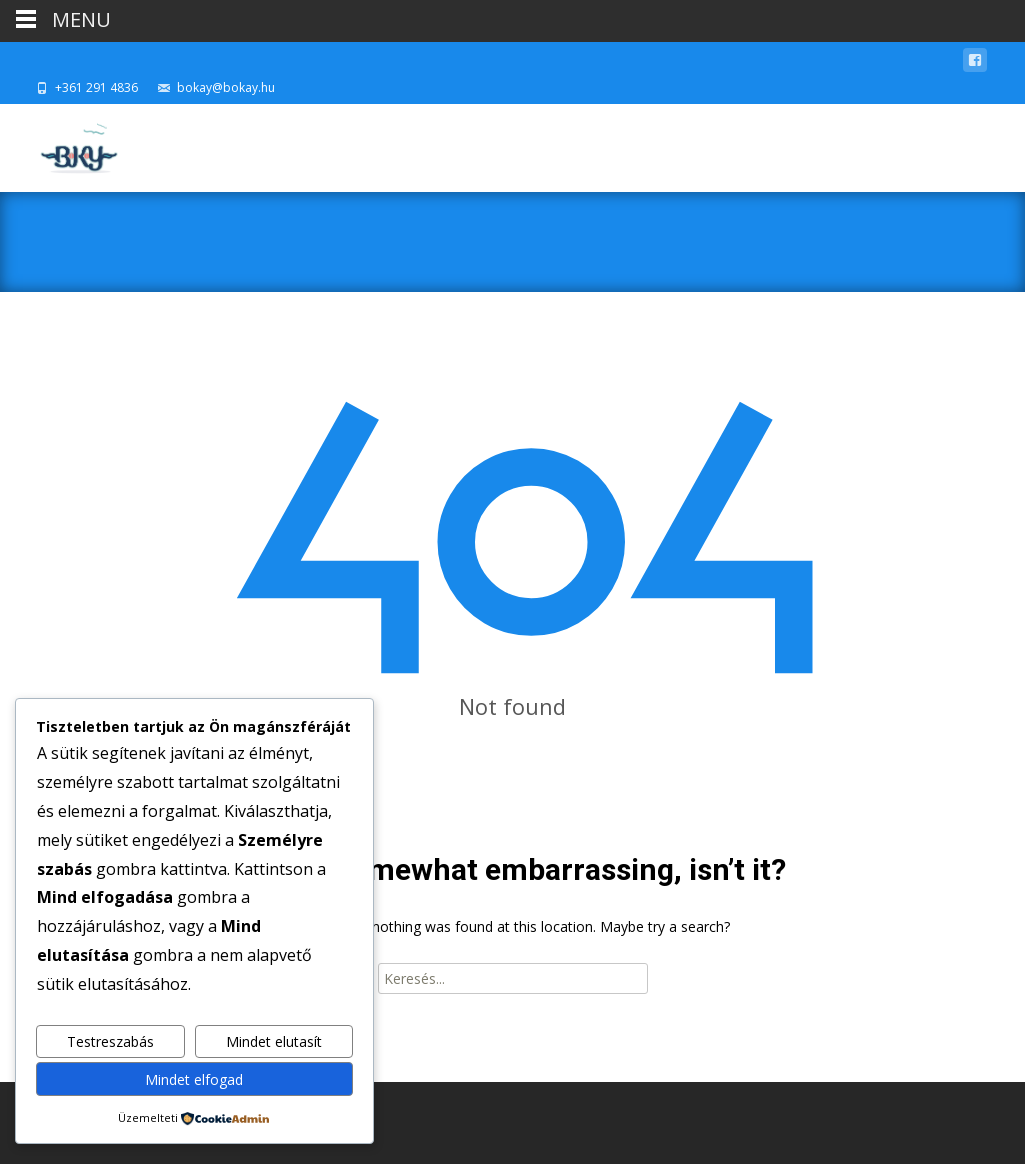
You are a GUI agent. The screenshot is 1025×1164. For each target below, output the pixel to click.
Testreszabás (110, 1041)
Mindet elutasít (274, 1041)
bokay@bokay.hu (226, 87)
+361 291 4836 (96, 87)
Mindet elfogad (194, 1079)
